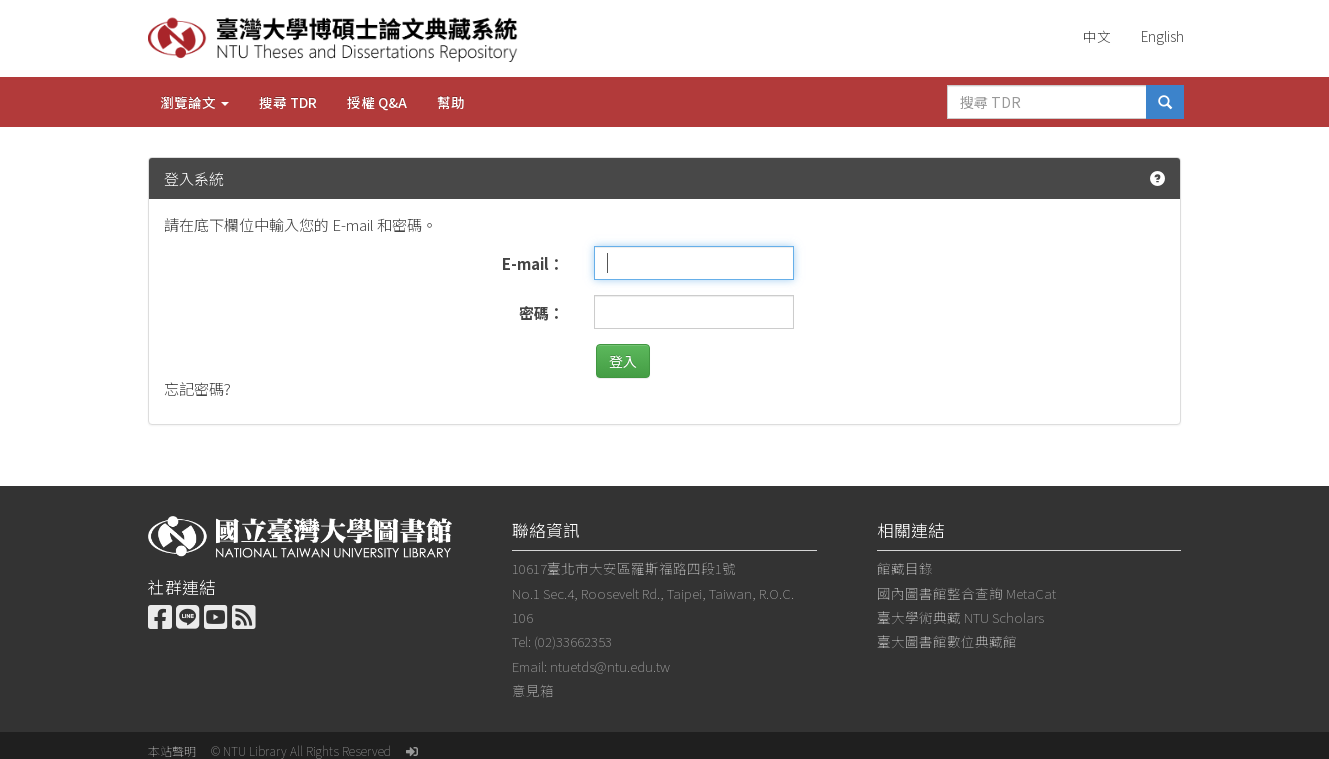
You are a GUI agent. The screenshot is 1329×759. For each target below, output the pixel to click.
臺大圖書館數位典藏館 (947, 641)
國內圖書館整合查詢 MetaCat (966, 593)
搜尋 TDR (288, 102)
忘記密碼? (197, 388)
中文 (1097, 36)
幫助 (451, 102)
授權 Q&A (377, 102)
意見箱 (533, 690)
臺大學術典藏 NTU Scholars (960, 617)
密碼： (541, 312)
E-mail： (533, 263)
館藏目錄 (905, 568)
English (1162, 36)
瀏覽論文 (194, 102)
